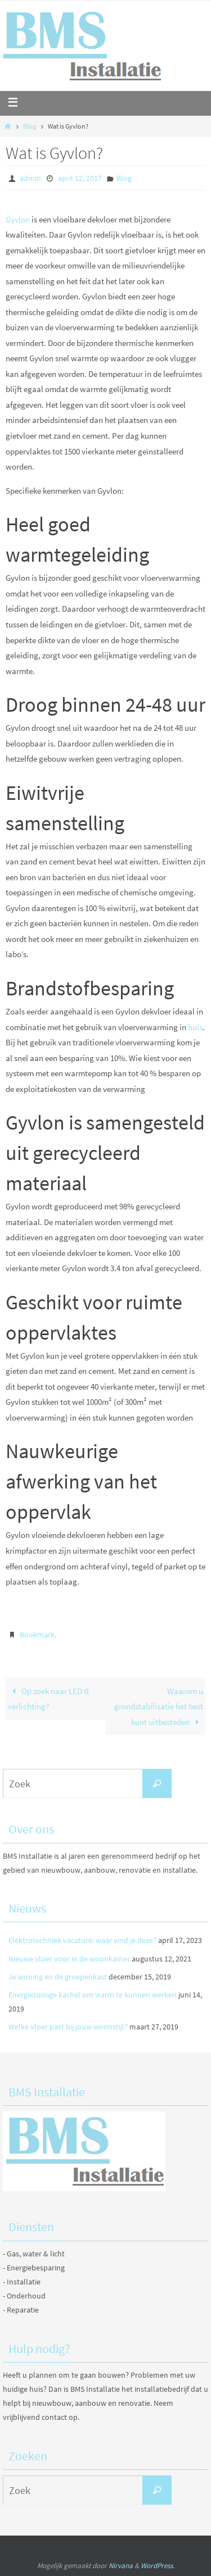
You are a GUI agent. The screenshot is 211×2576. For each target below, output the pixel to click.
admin (30, 178)
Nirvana (121, 2565)
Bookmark (37, 1635)
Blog (29, 126)
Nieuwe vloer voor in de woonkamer (69, 1959)
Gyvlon (18, 219)
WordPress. (157, 2565)
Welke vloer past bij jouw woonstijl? (68, 2027)
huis (195, 1027)
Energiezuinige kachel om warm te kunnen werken (92, 1995)
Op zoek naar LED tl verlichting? (48, 1699)
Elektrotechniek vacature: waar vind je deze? (82, 1940)
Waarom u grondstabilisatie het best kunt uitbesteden (158, 1706)
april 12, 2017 (80, 178)
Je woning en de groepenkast (57, 1977)
